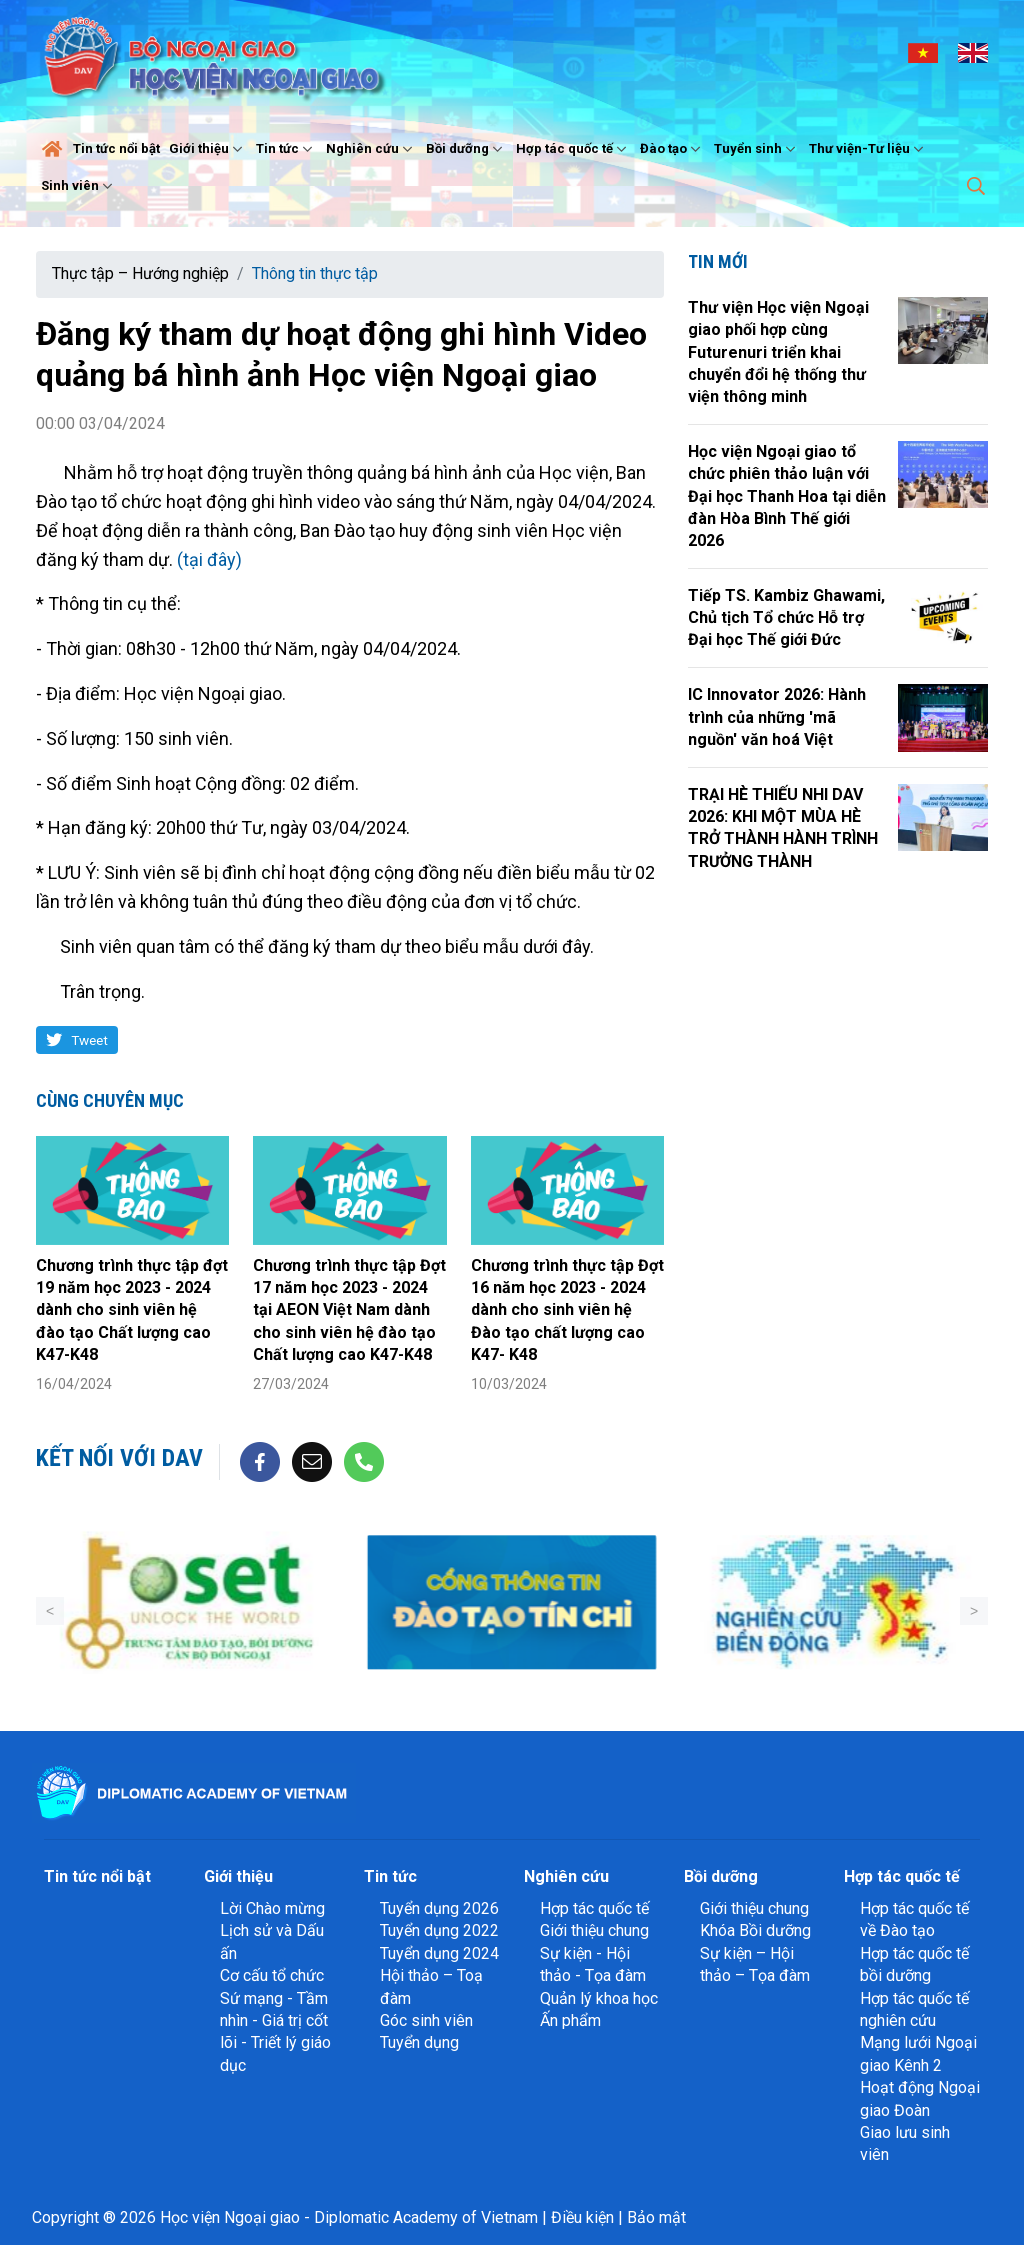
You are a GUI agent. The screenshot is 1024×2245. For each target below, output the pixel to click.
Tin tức (286, 149)
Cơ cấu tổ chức (272, 1975)
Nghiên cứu (371, 149)
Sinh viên (79, 186)
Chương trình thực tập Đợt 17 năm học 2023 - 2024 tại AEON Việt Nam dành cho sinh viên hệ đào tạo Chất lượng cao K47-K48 (349, 1310)
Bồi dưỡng (466, 149)
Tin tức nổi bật (116, 148)
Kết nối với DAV (119, 1458)
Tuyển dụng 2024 (439, 1953)
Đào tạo (672, 149)
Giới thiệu (208, 149)
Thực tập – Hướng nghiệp (140, 273)
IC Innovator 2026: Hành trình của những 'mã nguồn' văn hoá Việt (777, 717)
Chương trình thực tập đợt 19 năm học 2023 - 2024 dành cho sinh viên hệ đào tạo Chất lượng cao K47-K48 (132, 1310)
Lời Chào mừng (272, 1908)
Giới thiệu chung (594, 1930)
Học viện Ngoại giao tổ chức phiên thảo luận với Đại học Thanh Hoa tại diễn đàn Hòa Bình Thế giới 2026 (787, 496)
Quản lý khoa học (599, 1998)
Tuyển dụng (419, 2042)
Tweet (89, 1040)
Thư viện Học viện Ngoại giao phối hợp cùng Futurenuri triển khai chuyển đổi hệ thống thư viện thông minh (778, 352)
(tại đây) (209, 559)
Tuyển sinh (757, 149)
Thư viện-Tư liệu (868, 149)
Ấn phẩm (570, 2020)
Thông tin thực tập (315, 273)
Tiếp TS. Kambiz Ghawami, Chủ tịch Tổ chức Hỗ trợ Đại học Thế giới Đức (786, 618)
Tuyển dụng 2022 (439, 1930)
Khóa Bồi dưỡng (755, 1930)
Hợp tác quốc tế (573, 149)
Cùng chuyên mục (110, 1100)
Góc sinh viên (426, 2020)
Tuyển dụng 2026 (439, 1908)
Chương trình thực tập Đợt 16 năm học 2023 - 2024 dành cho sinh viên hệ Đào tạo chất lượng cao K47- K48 (567, 1310)
